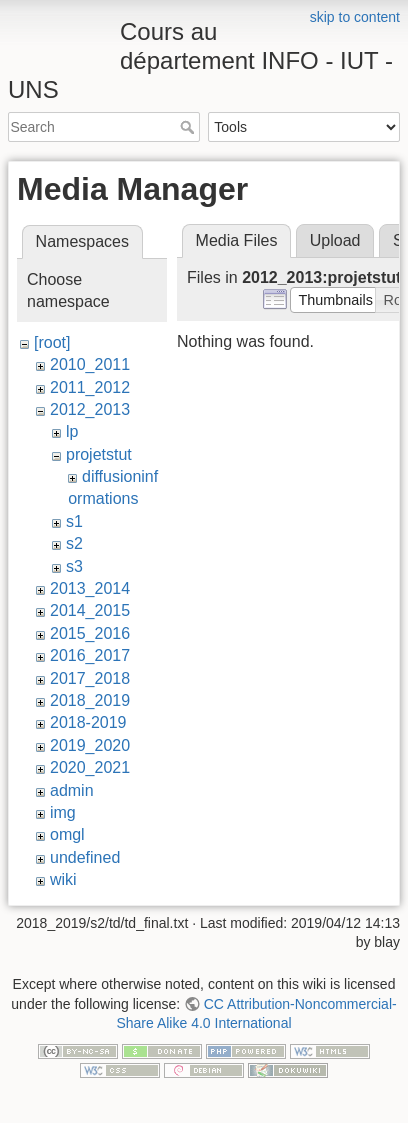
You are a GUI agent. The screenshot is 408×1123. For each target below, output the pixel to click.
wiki (63, 879)
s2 (74, 543)
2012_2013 (90, 409)
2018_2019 (90, 700)
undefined (85, 857)
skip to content (355, 17)
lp (72, 431)
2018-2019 (88, 722)
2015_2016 (90, 633)
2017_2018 (90, 678)
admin (72, 790)
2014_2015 (90, 610)
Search (189, 127)
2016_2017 (90, 655)
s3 (74, 566)
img (63, 812)
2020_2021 (90, 767)
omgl (67, 834)
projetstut (99, 454)
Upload (335, 240)
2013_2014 (90, 588)
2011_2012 (90, 387)
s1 (74, 521)
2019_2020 (90, 745)
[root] (52, 342)
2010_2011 (90, 364)
